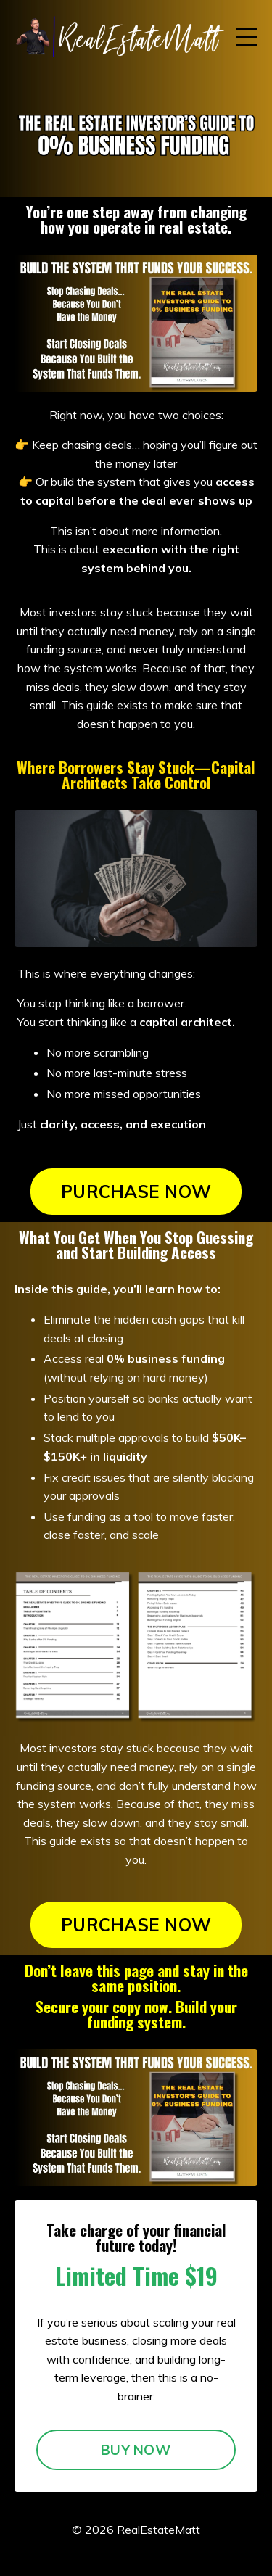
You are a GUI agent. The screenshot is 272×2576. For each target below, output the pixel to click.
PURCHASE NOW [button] (136, 1191)
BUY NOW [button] (136, 2450)
